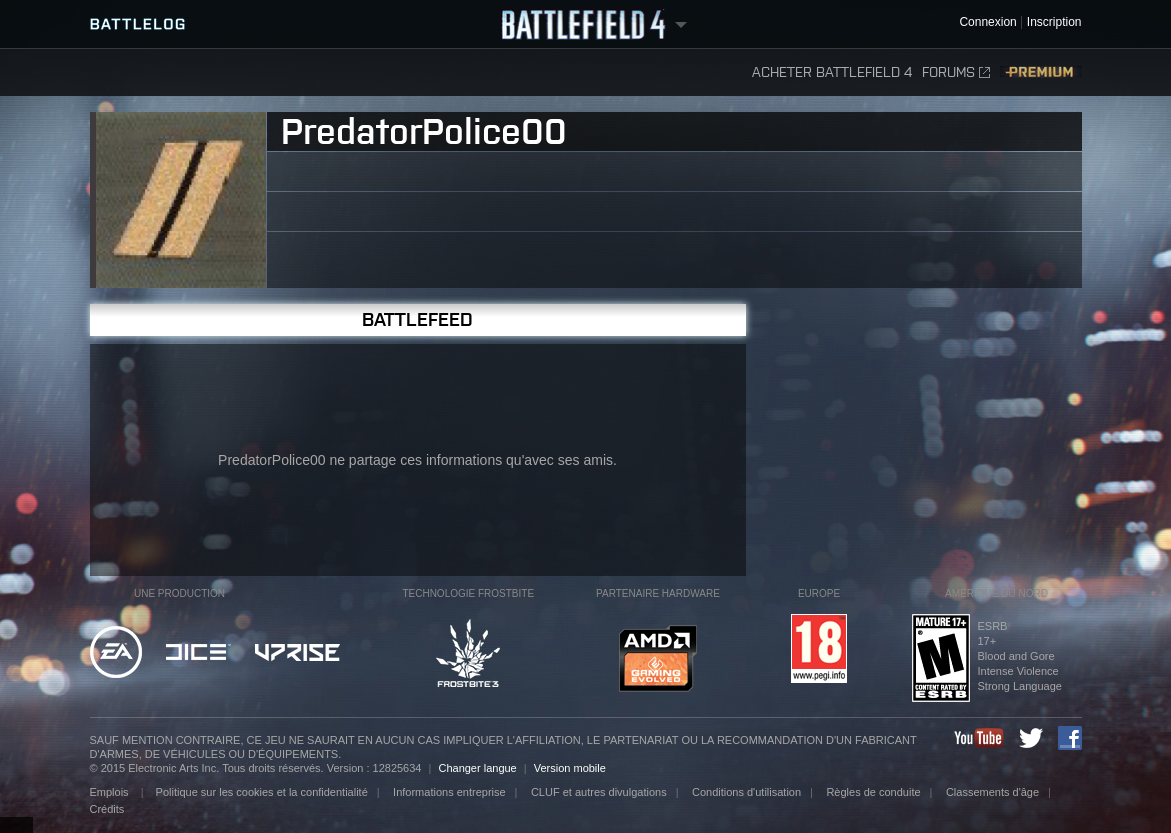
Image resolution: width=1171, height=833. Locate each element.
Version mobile (570, 768)
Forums (956, 72)
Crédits (107, 809)
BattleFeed (417, 319)
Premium (1041, 72)
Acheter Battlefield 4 (832, 72)
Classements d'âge (992, 792)
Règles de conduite (873, 792)
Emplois (111, 792)
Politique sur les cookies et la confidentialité (262, 792)
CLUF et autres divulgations (599, 792)
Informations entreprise (449, 792)
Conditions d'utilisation (746, 792)
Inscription (1054, 22)
